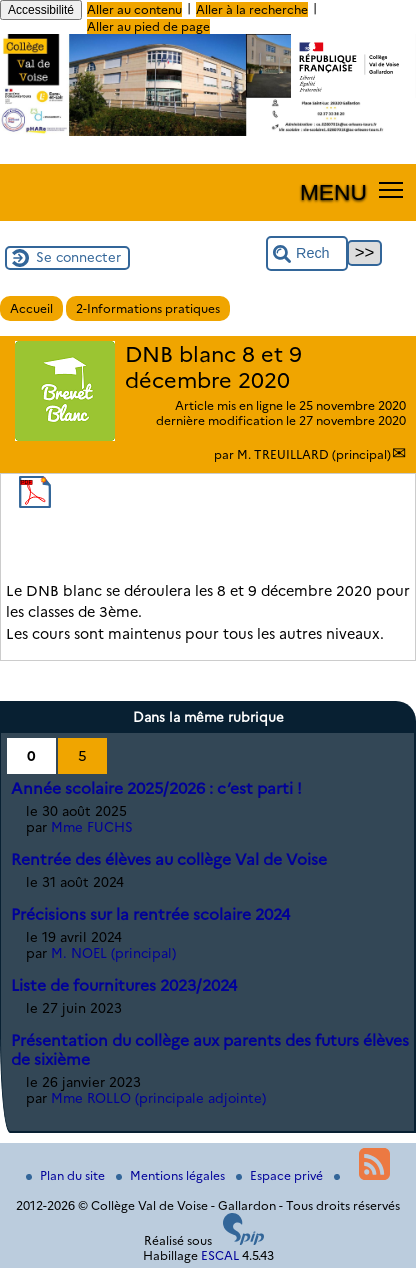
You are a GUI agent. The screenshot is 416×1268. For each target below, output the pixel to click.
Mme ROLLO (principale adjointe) (158, 1098)
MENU (333, 192)
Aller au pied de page (148, 26)
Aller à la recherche (252, 9)
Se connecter (78, 257)
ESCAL (220, 1255)
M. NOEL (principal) (113, 953)
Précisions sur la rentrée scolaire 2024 (150, 914)
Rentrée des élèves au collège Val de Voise (169, 859)
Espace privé (281, 1175)
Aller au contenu (134, 9)
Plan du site (67, 1175)
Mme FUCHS (92, 827)
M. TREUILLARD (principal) (314, 454)
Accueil (31, 308)
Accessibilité (41, 10)
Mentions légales (172, 1175)
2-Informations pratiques (148, 308)
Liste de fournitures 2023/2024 (124, 985)
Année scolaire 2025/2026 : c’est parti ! (156, 788)
